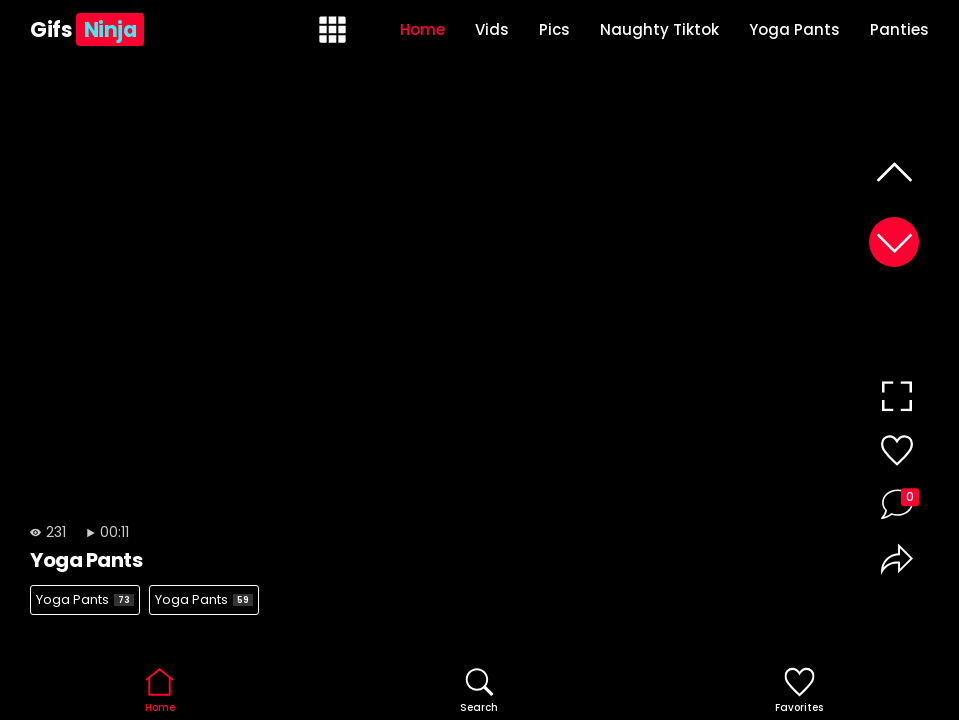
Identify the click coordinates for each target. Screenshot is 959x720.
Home (422, 29)
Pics (554, 29)
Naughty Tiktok (659, 29)
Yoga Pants (794, 29)
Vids (492, 29)
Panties (899, 29)
